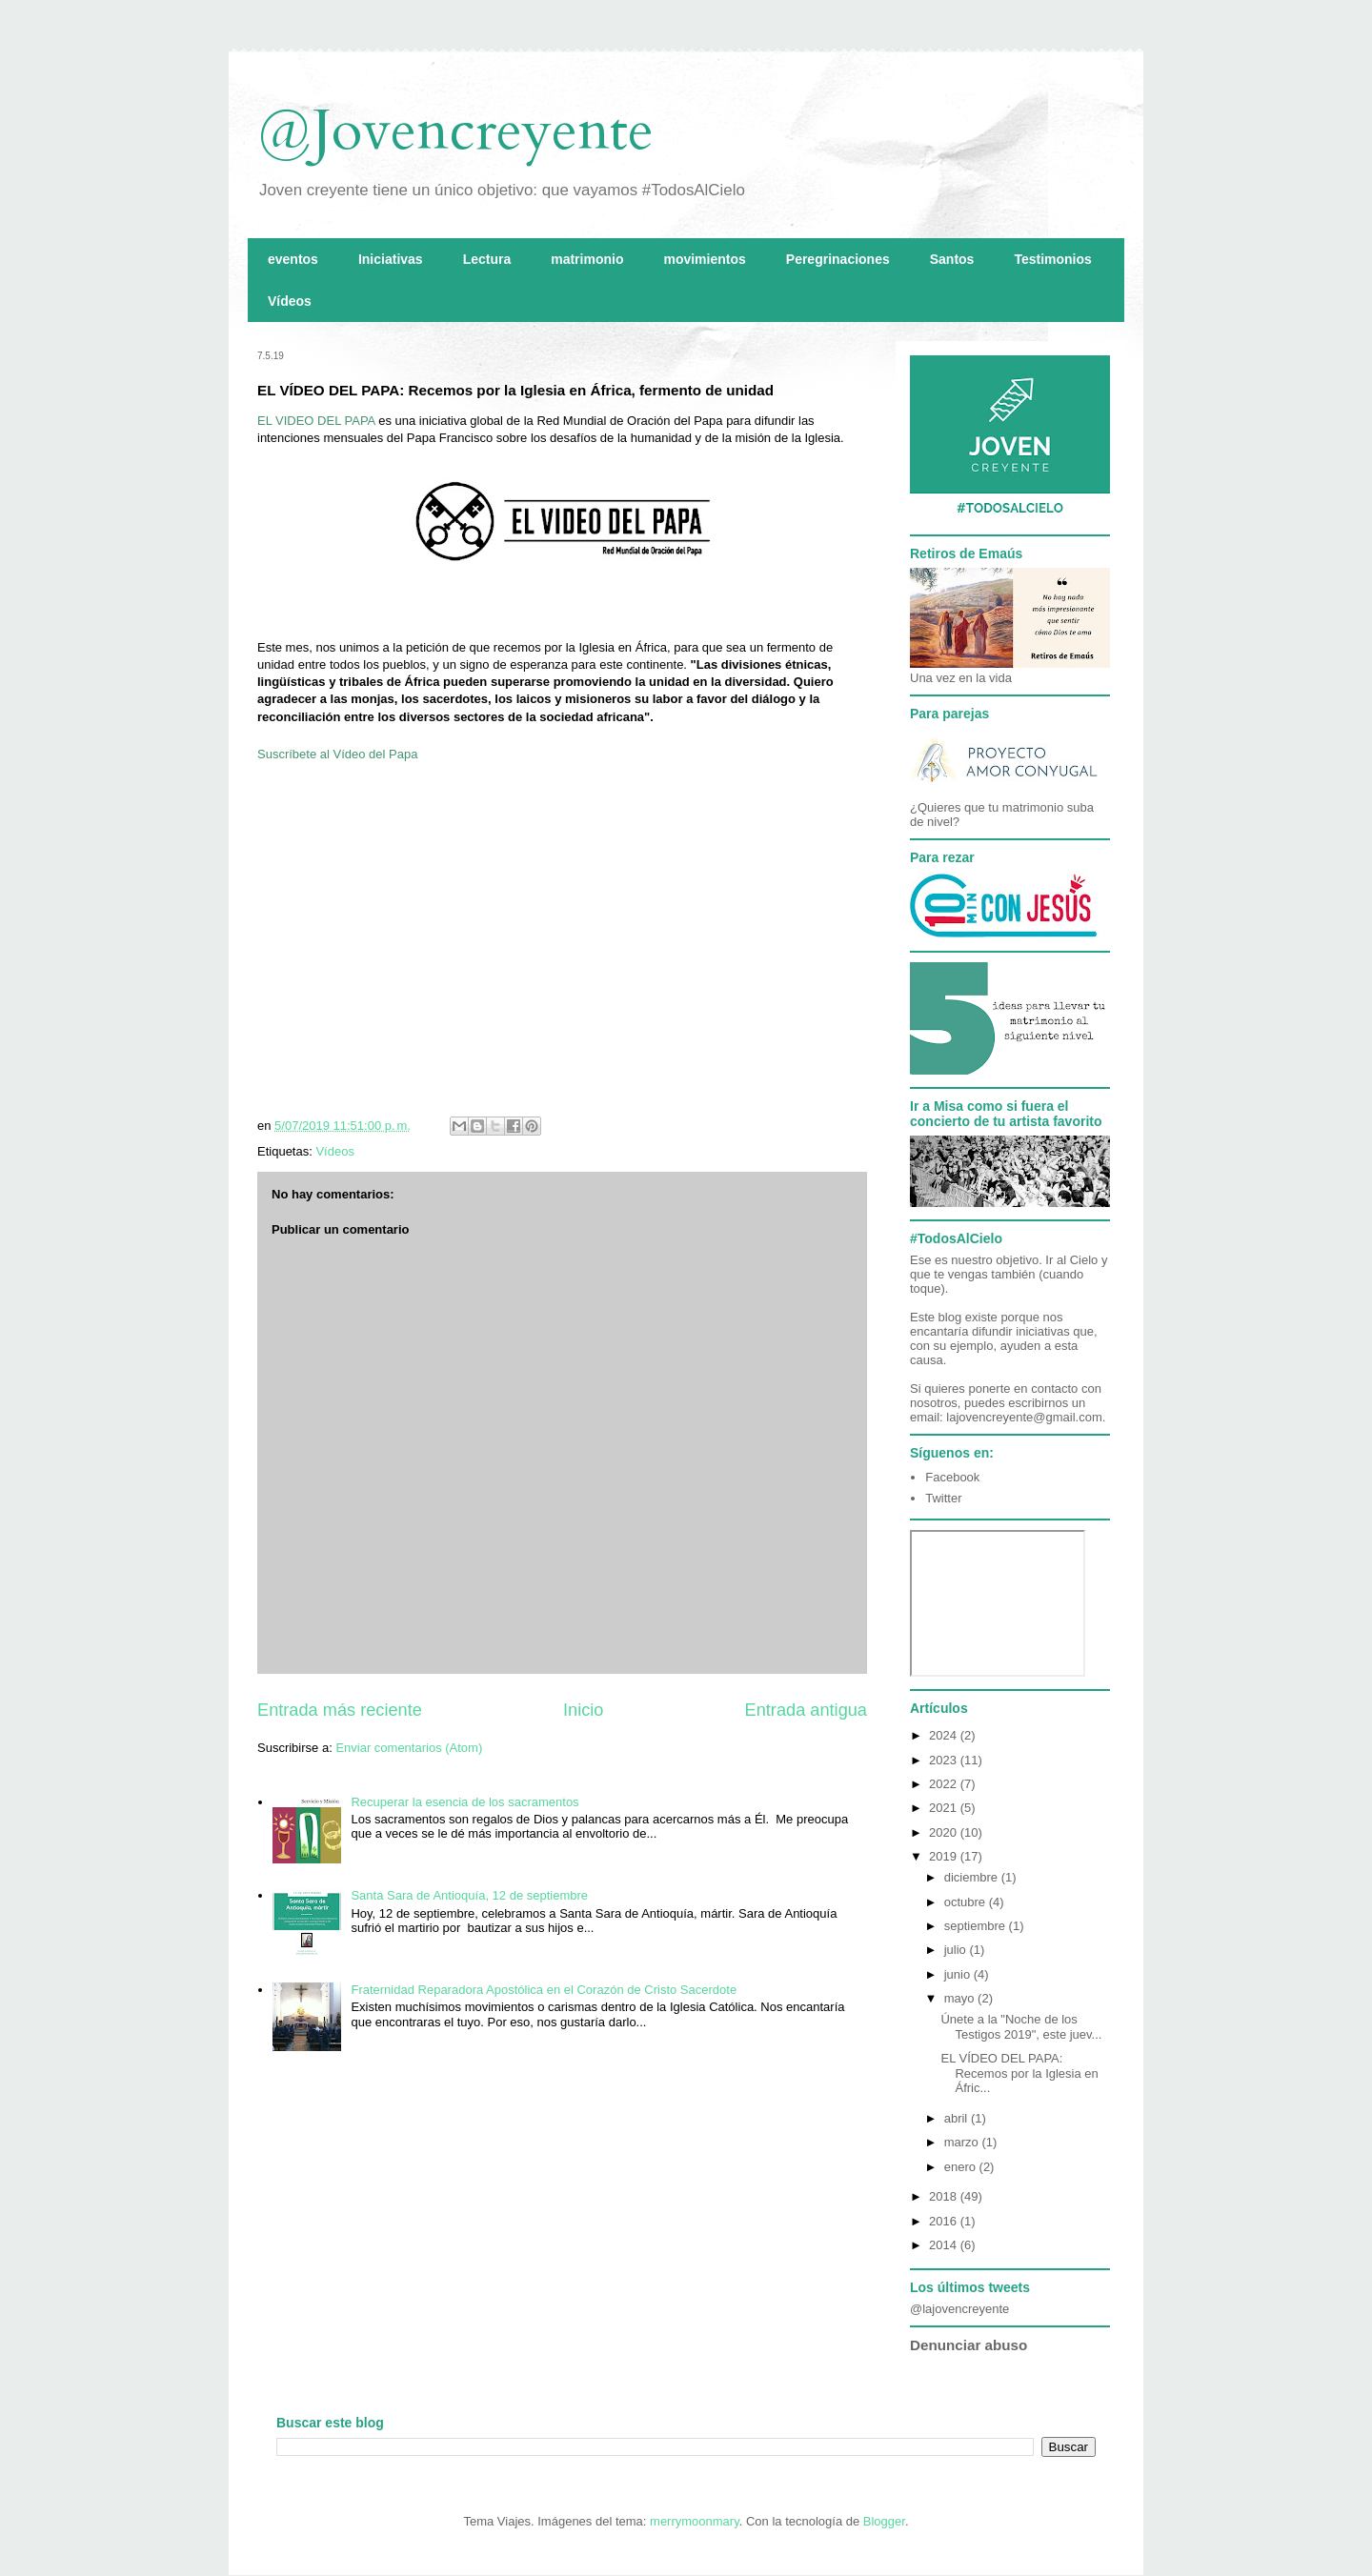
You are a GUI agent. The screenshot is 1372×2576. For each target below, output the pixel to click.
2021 (944, 1808)
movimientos (704, 259)
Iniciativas (390, 259)
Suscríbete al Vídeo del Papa (337, 754)
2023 (944, 1760)
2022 (944, 1784)
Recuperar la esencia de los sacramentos (464, 1802)
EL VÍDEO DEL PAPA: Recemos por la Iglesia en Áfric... (1019, 2073)
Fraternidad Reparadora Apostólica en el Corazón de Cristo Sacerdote (543, 1989)
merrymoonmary (694, 2521)
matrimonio (587, 259)
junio (959, 1974)
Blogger (884, 2521)
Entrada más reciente (339, 1710)
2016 (944, 2221)
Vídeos (290, 301)
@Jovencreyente (455, 131)
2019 (944, 1856)
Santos (952, 259)
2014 (944, 2245)
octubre (966, 1902)
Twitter (943, 1498)
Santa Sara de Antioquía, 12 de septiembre (469, 1895)
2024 (944, 1735)
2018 (944, 2196)
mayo (961, 1998)
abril (957, 2118)
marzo (963, 2142)
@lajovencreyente (959, 2309)
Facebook (952, 1477)
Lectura (487, 259)
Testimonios (1052, 259)
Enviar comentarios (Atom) (408, 1748)
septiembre (976, 1926)
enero (961, 2167)
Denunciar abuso (968, 2345)
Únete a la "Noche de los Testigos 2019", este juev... (1020, 2027)
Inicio (583, 1710)
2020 (944, 1832)
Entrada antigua (806, 1710)
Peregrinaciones (838, 259)
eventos (293, 259)
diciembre (972, 1877)
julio (957, 1949)
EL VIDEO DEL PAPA (316, 420)
